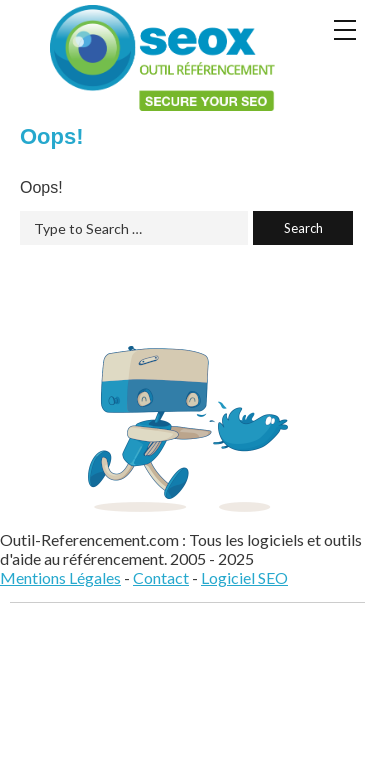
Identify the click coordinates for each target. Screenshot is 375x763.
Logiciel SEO (244, 577)
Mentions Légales (60, 577)
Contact (161, 577)
